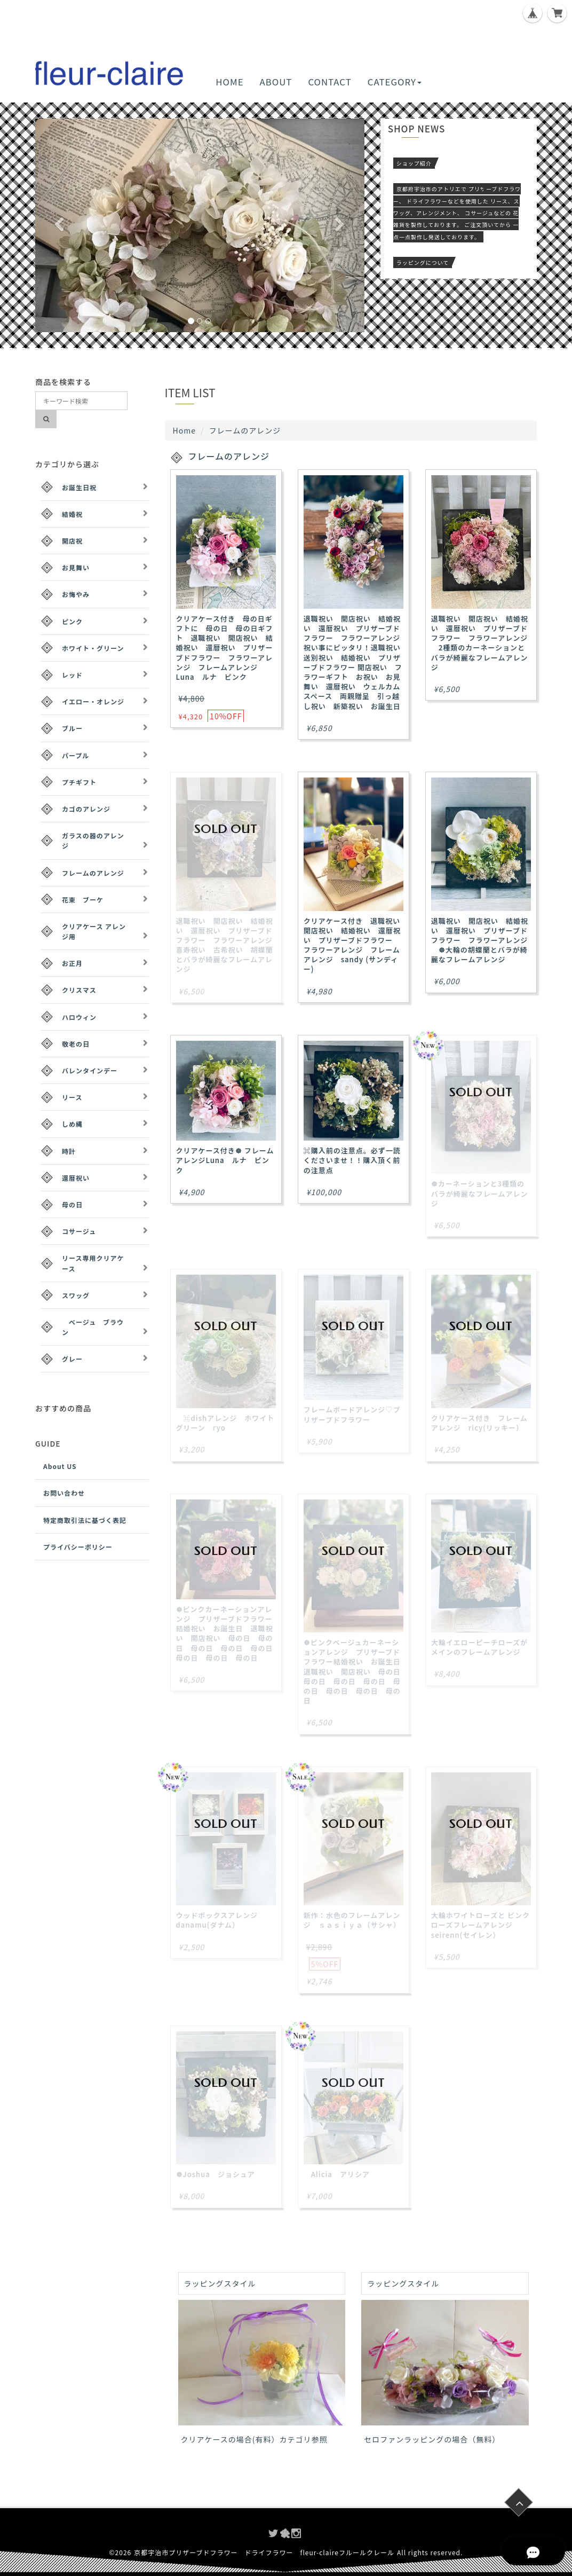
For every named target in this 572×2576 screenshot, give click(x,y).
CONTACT (329, 81)
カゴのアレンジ (86, 808)
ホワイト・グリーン (93, 648)
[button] (59, 225)
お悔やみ (76, 594)
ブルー (72, 728)
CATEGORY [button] (395, 81)
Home (184, 430)
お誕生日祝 (79, 487)
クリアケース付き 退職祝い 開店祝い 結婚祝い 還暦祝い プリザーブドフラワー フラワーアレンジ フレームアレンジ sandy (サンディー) (356, 945)
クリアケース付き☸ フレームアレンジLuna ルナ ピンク (225, 1160)
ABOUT (276, 81)
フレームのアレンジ (93, 872)
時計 (69, 1151)
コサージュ (79, 1231)
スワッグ (76, 1295)
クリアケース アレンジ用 (94, 931)
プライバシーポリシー (78, 1546)
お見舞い (76, 567)
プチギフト (79, 782)
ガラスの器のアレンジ (93, 840)
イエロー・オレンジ (93, 701)
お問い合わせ (64, 1492)
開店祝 (72, 540)
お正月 (72, 963)
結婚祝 (72, 514)
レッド (72, 674)
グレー (72, 1358)
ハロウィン (79, 1017)
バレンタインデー (89, 1070)
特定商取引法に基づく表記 (84, 1520)
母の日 (72, 1204)
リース (72, 1097)
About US (60, 1466)
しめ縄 (72, 1123)
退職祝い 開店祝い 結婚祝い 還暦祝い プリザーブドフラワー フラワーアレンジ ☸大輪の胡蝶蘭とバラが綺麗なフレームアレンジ (479, 940)
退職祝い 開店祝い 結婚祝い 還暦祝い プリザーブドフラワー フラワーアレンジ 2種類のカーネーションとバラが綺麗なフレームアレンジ (479, 643)
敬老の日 (76, 1043)
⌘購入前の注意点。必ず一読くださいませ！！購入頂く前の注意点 (352, 1160)
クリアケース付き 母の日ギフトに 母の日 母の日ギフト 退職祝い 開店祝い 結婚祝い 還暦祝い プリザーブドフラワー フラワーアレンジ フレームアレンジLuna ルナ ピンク (224, 648)
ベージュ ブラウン (93, 1327)
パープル (75, 755)
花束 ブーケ (83, 899)
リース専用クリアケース (93, 1263)
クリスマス (79, 989)
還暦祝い (76, 1177)
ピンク (72, 621)
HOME (229, 81)
